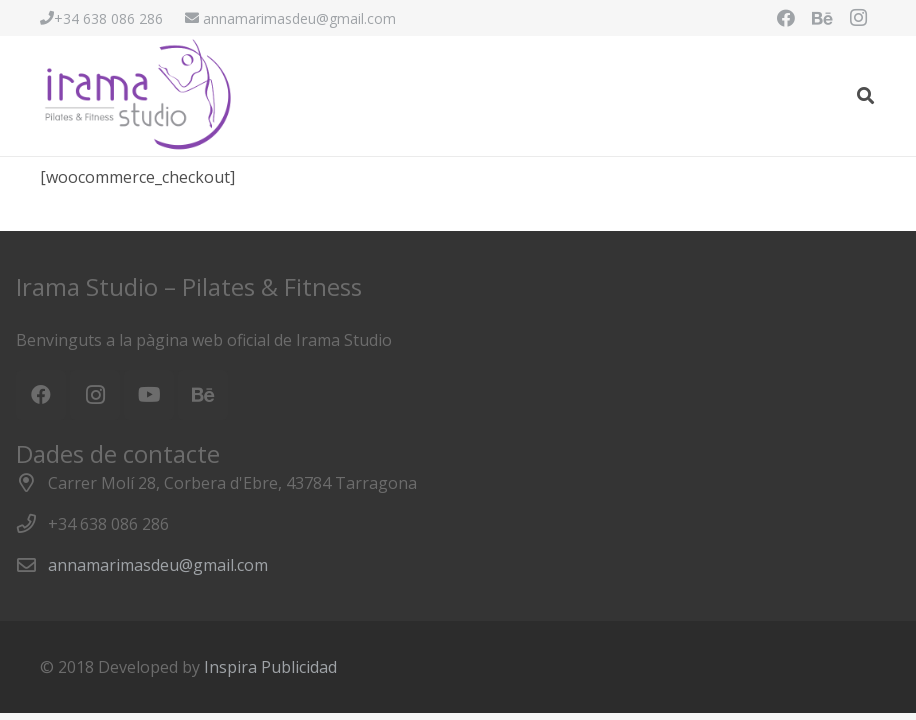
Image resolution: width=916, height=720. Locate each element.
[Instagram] (858, 18)
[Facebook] (786, 18)
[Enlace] (139, 96)
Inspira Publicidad (270, 667)
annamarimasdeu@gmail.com (158, 565)
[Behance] (822, 18)
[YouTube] (149, 395)
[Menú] (825, 96)
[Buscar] (865, 96)
